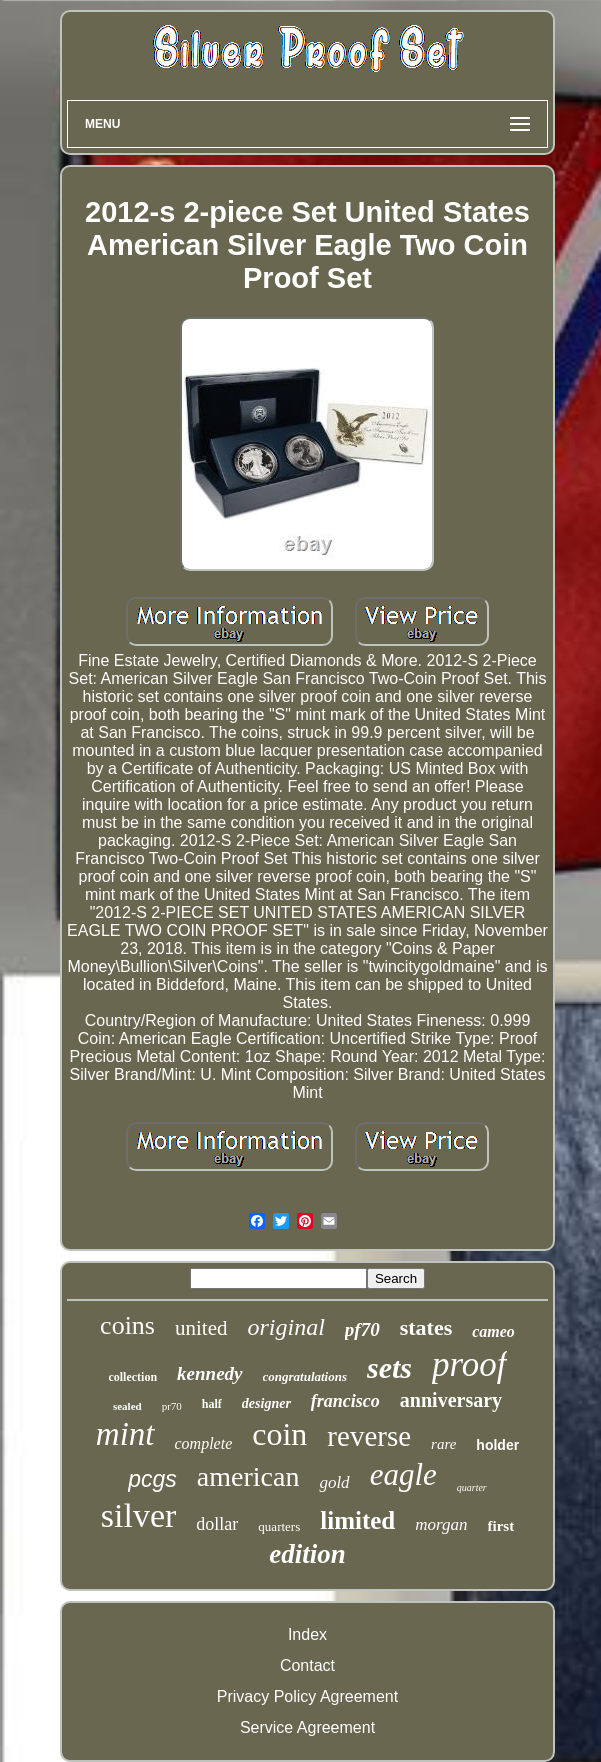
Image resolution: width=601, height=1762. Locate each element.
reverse (369, 1436)
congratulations (305, 1376)
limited (357, 1520)
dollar (217, 1524)
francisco (345, 1401)
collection (132, 1377)
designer (266, 1403)
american (248, 1476)
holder (497, 1445)
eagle (403, 1474)
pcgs (152, 1479)
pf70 (362, 1329)
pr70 (172, 1406)
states (426, 1327)
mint (125, 1434)
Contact (307, 1665)
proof (469, 1364)
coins (127, 1325)
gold (334, 1482)
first (501, 1526)
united (201, 1328)
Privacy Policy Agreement (307, 1696)
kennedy (209, 1373)
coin (279, 1434)
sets (389, 1367)
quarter (472, 1487)
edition (307, 1554)
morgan (441, 1524)
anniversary (451, 1400)
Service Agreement (307, 1727)
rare (443, 1444)
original (286, 1327)
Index (307, 1634)
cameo (493, 1331)
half (212, 1404)
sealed (127, 1406)
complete (204, 1443)
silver (139, 1515)
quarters (279, 1526)
